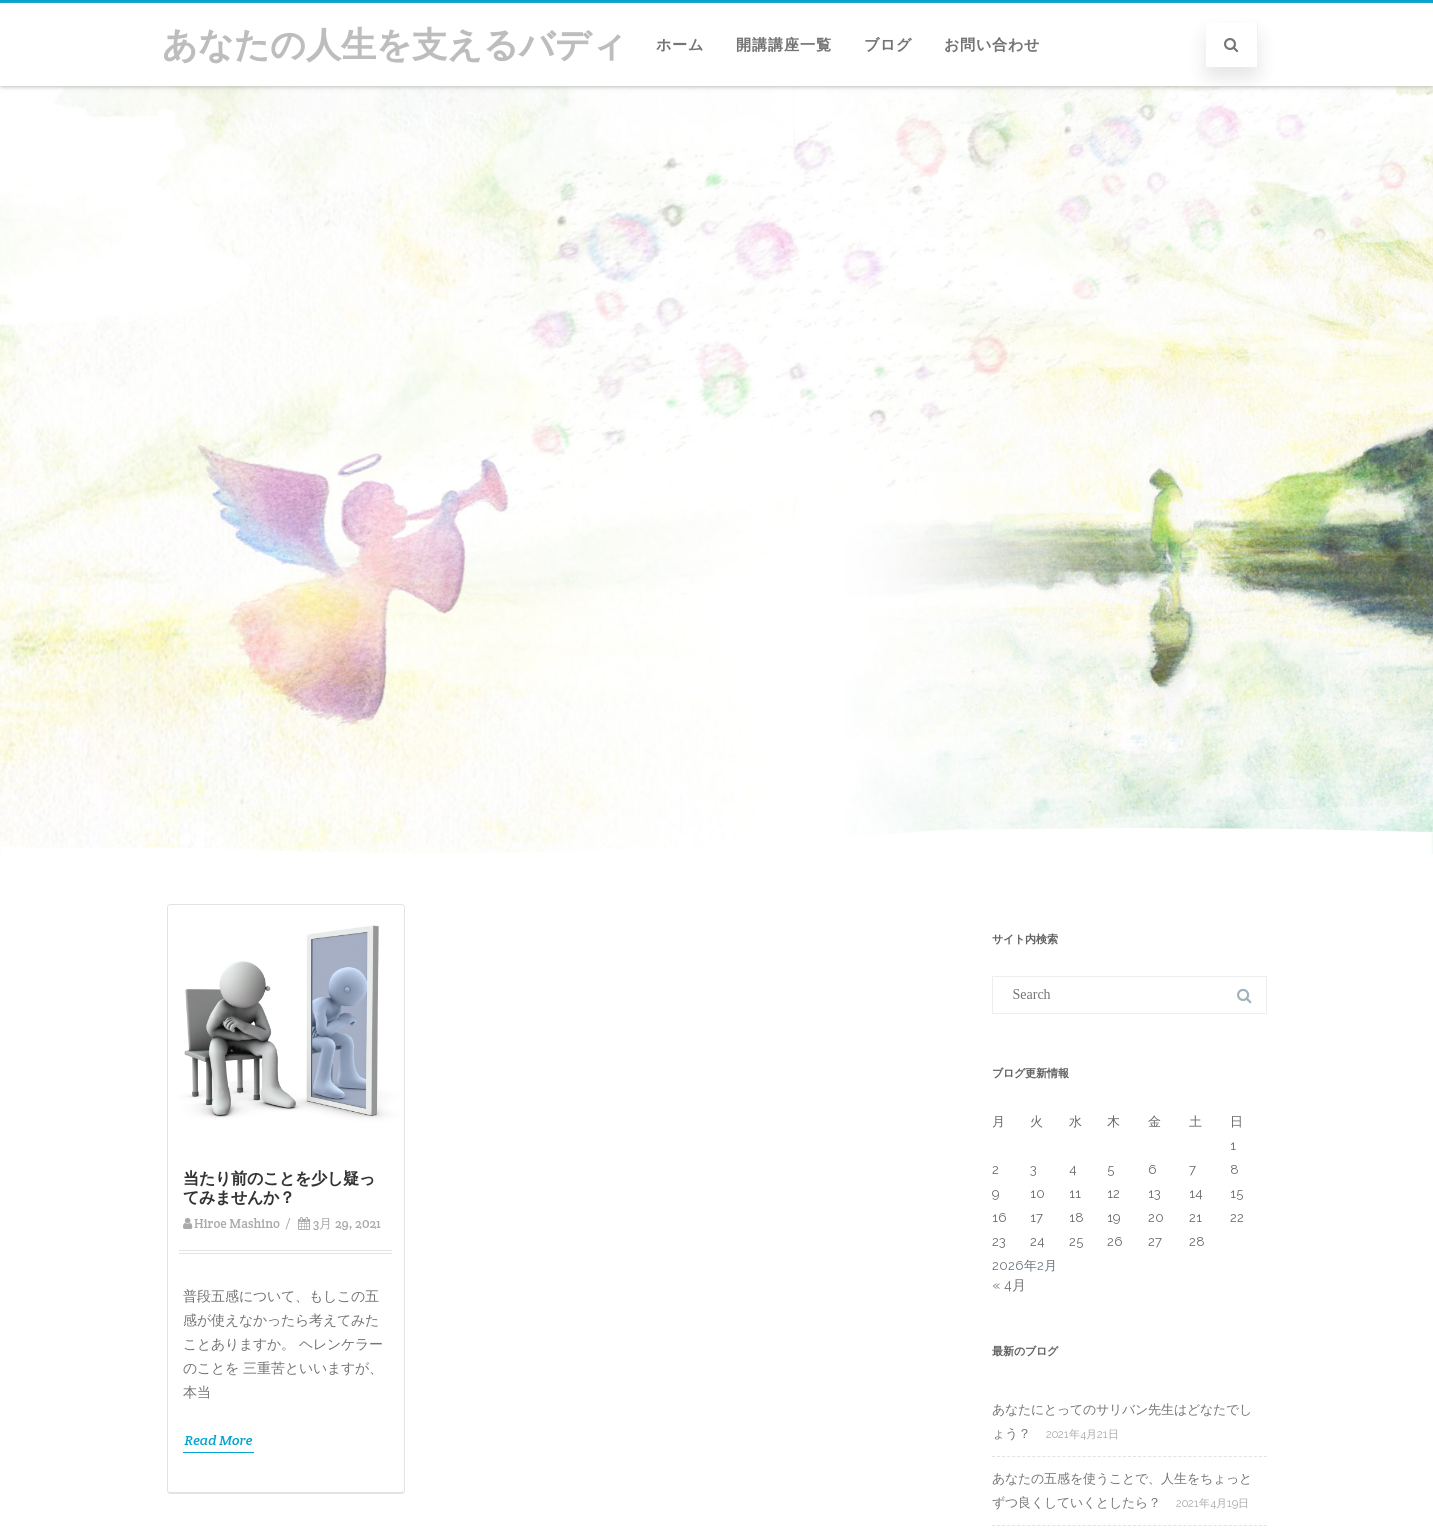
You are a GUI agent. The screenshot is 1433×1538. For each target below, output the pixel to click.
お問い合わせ (992, 45)
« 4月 (1009, 1285)
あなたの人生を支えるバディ (394, 44)
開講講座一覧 (784, 45)
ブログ (888, 45)
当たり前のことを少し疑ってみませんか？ (279, 1188)
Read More (219, 1440)
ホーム (680, 45)
